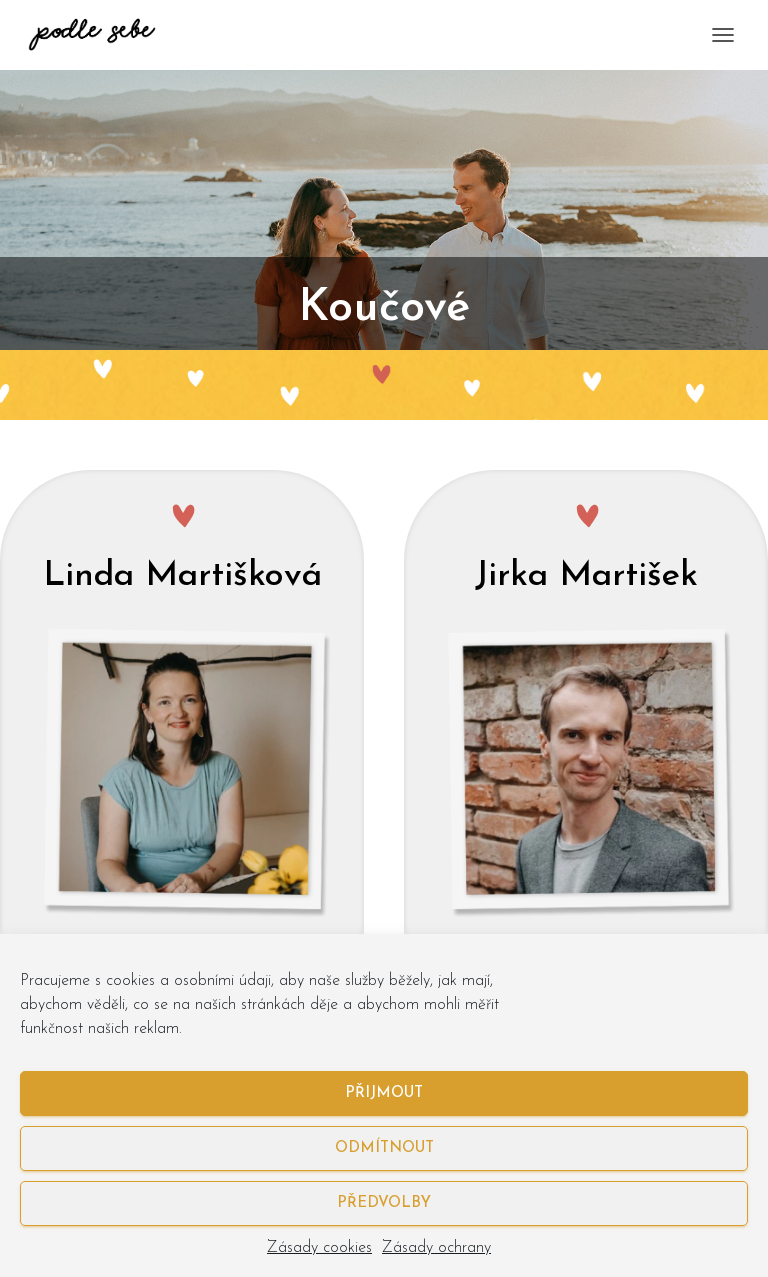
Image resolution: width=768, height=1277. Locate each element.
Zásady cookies (319, 1248)
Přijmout (384, 1093)
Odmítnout (384, 1148)
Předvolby (384, 1203)
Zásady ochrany (436, 1248)
